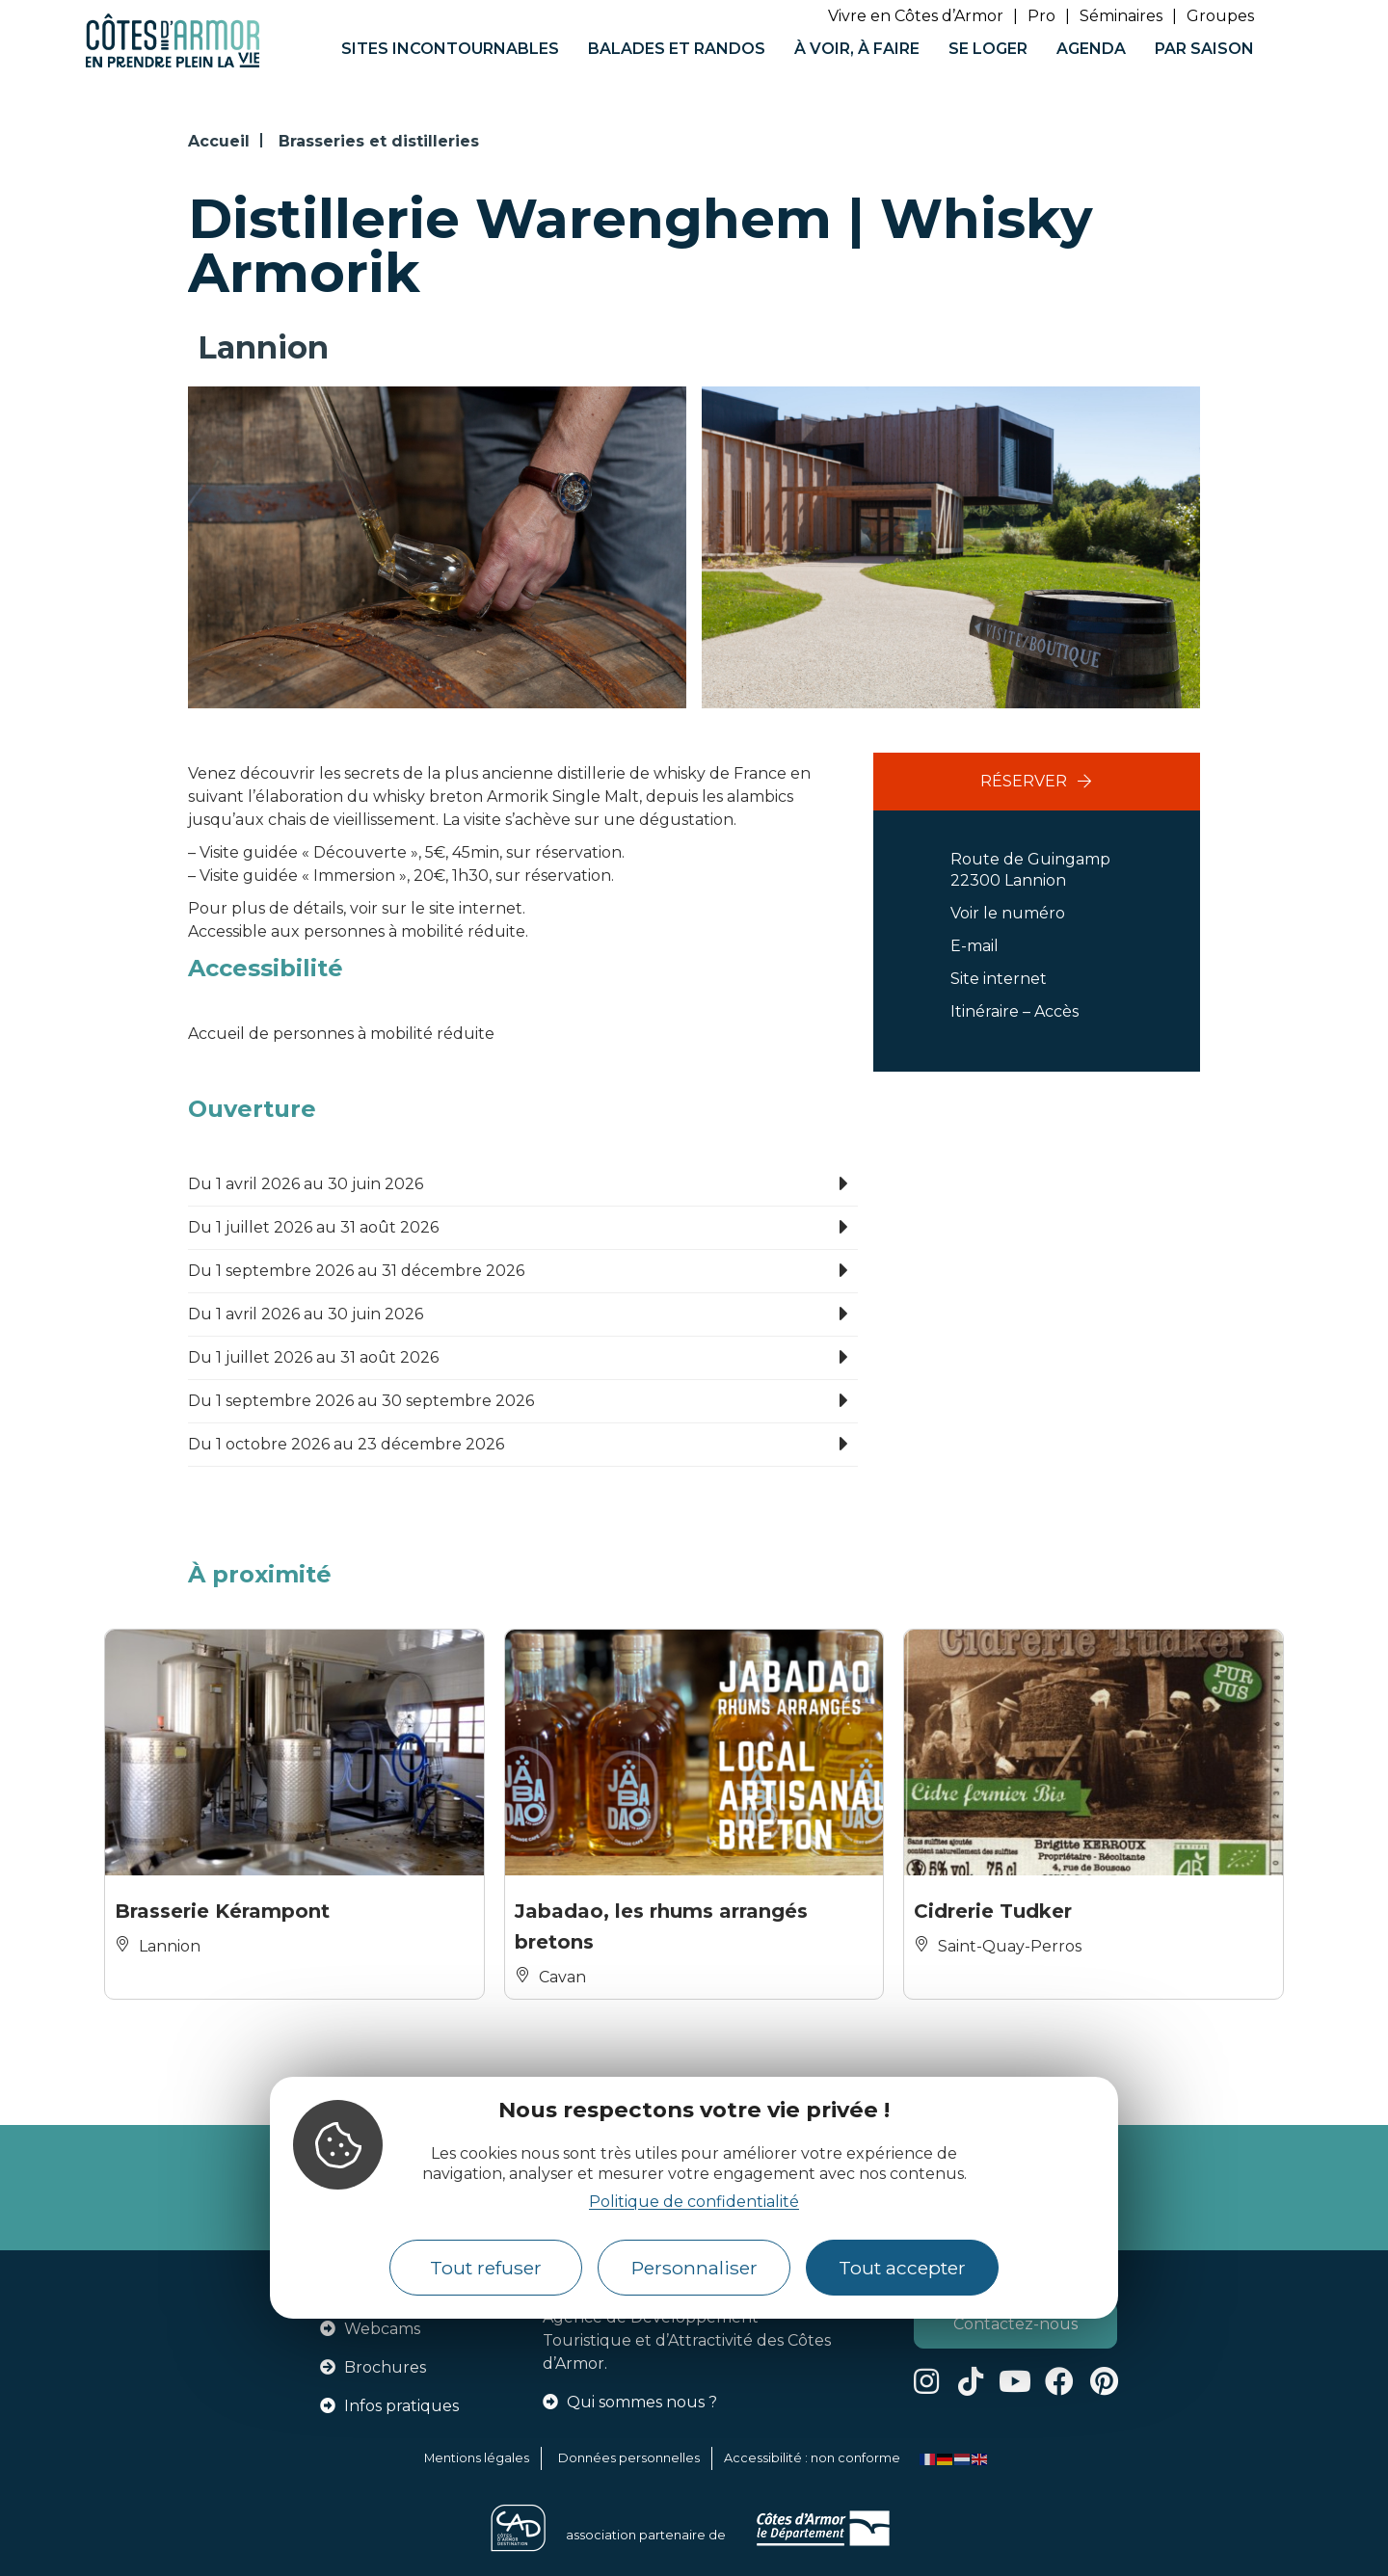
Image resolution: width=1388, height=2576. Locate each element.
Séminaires (1121, 16)
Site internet (998, 978)
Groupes (1220, 16)
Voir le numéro (1007, 913)
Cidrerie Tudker (993, 1911)
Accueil (219, 141)
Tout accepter (902, 2267)
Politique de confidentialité (694, 2201)
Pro (1041, 16)
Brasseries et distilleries (379, 141)
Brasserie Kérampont (222, 1911)
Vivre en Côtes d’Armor (915, 16)
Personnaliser (694, 2267)
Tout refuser (486, 2267)
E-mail (974, 946)
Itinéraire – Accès (1014, 1011)
